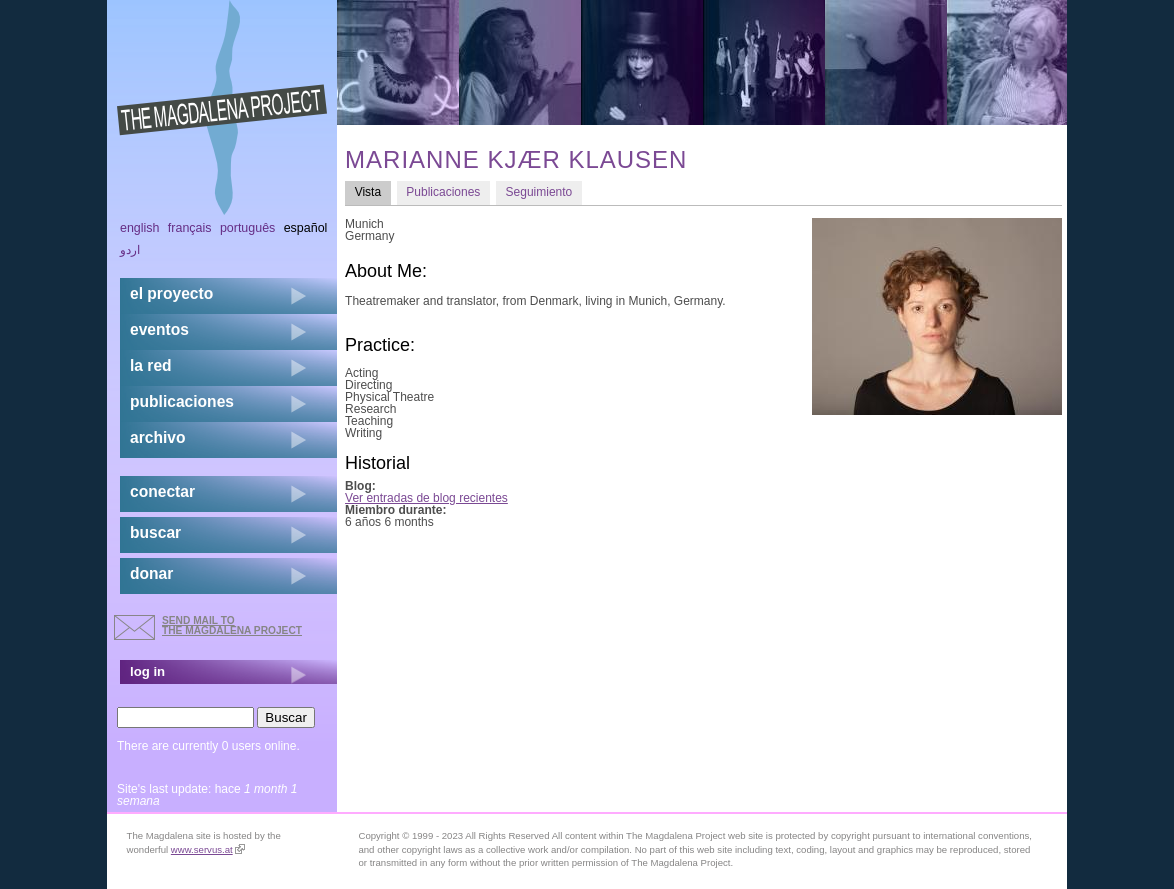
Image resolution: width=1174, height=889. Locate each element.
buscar (155, 532)
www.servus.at (208, 849)
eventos (159, 329)
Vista (373, 191)
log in (147, 671)
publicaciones (182, 401)
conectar (162, 491)
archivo (157, 437)
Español (306, 228)
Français (190, 228)
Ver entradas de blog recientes (426, 498)
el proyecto (171, 293)
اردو (130, 250)
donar (151, 573)
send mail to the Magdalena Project (232, 625)
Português (247, 228)
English (140, 228)
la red (151, 365)
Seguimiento (539, 192)
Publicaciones (443, 192)
